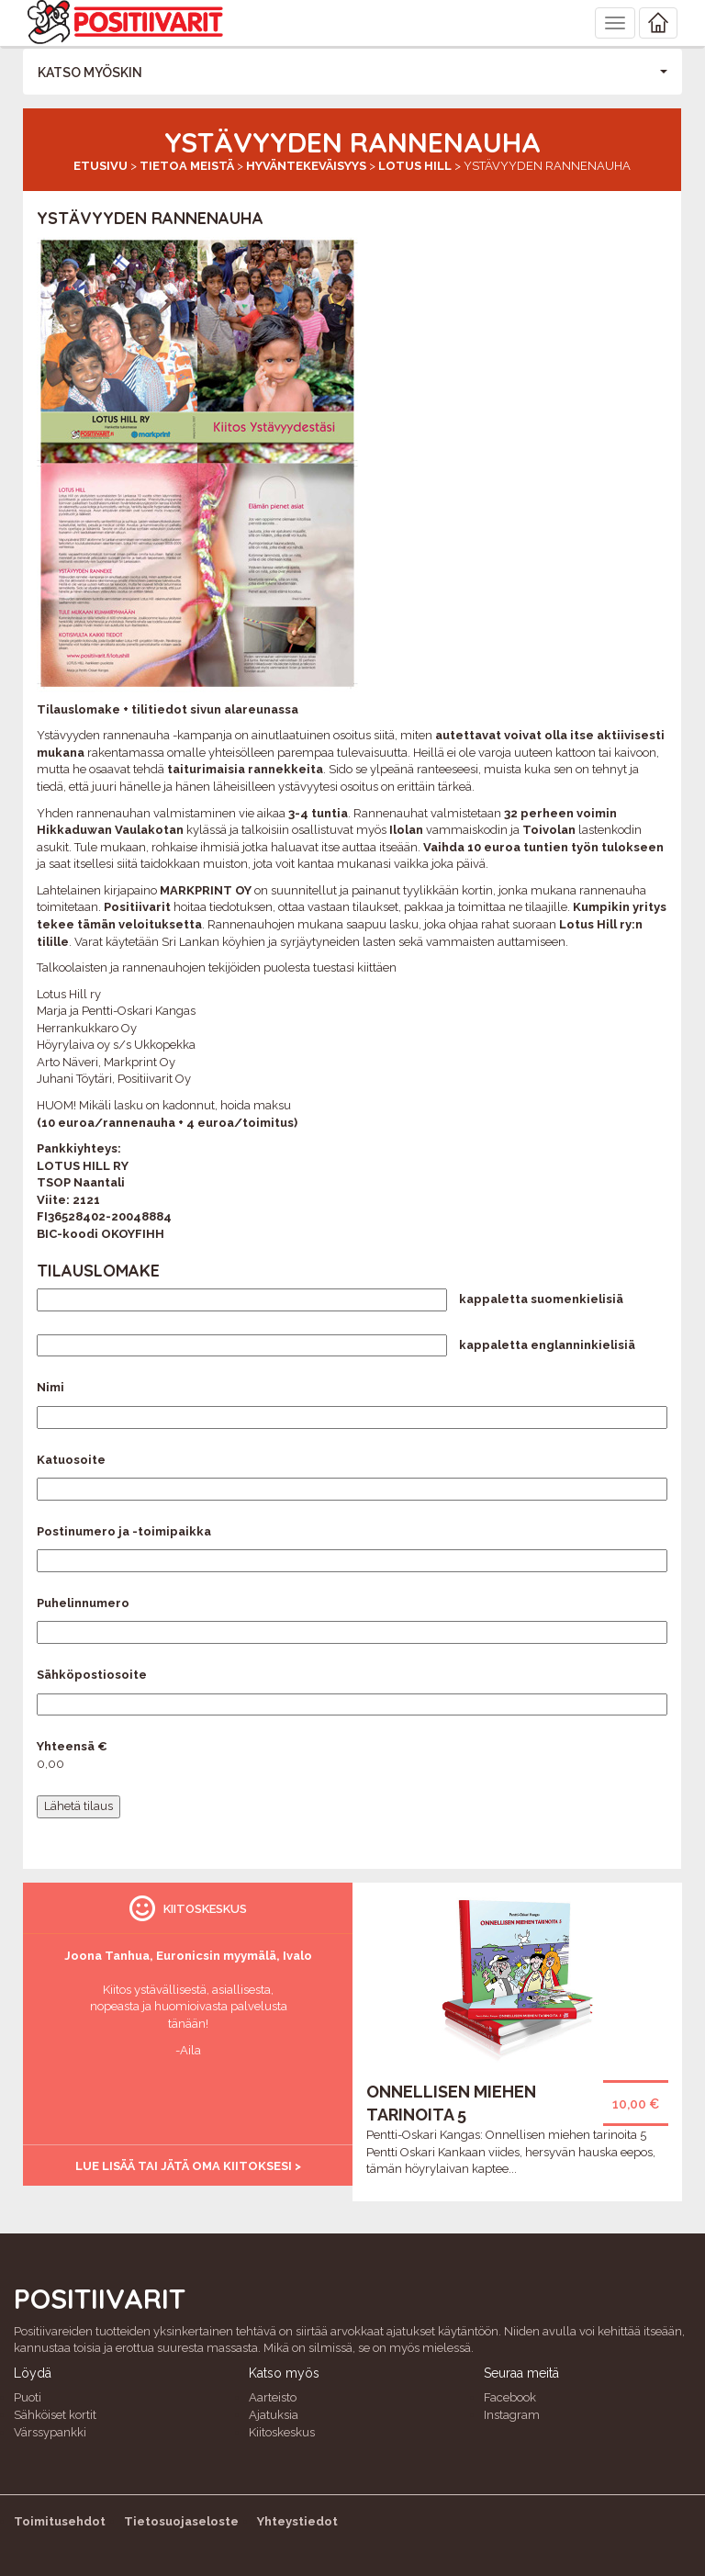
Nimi (50, 1387)
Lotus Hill (415, 166)
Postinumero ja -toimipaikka (124, 1531)
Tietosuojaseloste (181, 2521)
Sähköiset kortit (55, 2415)
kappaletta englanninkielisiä (547, 1345)
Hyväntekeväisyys (306, 166)
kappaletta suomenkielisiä (541, 1299)
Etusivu (100, 166)
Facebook (510, 2397)
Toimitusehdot (60, 2521)
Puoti (27, 2397)
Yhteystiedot (297, 2521)
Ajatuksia (273, 2415)
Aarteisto (273, 2397)
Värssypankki (50, 2432)
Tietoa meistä (187, 166)
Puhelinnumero (83, 1603)
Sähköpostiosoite (92, 1675)
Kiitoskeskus (282, 2432)
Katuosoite (71, 1460)
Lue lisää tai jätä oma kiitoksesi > (188, 2166)
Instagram (512, 2415)
